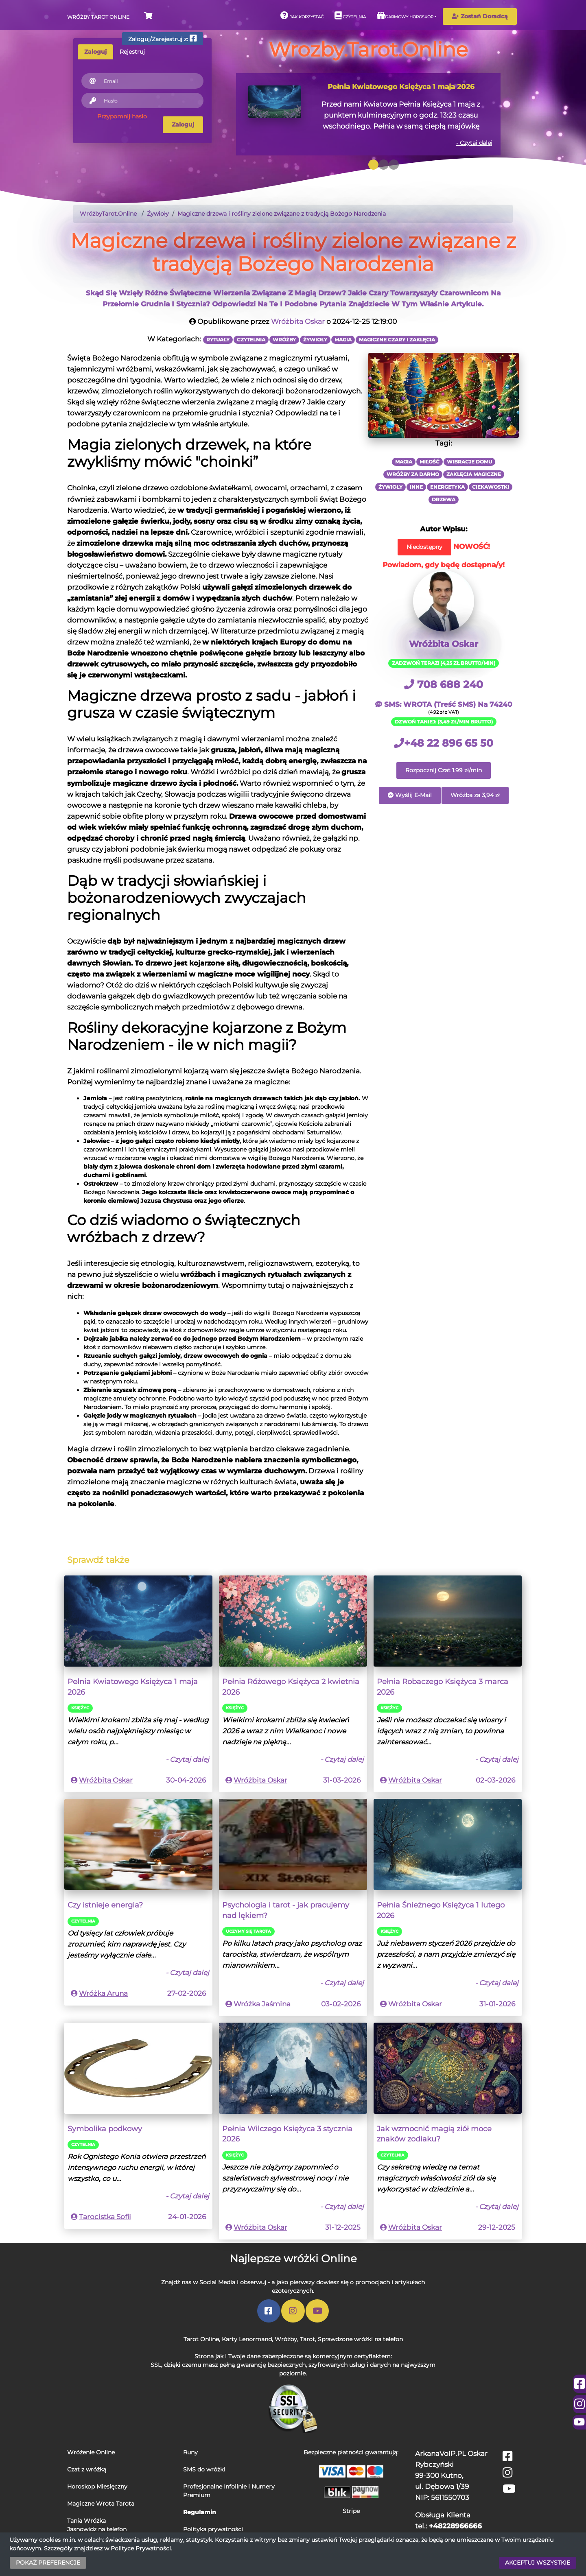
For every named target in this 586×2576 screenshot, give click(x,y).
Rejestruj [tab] (132, 51)
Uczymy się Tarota (248, 1931)
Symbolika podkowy (105, 2128)
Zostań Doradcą (480, 16)
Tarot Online (201, 2339)
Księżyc (80, 1708)
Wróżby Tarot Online (98, 17)
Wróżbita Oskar (298, 321)
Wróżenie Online (91, 2452)
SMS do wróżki (204, 2469)
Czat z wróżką (86, 2469)
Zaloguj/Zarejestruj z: (162, 38)
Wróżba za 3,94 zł (475, 795)
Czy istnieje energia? (105, 1905)
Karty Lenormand (247, 2339)
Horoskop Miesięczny (97, 2486)
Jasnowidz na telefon (97, 2529)
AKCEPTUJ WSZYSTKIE (537, 2562)
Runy (190, 2452)
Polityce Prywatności (141, 2548)
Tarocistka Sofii (105, 2217)
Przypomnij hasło (122, 116)
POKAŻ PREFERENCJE (48, 2562)
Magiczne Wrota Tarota (100, 2503)
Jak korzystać (302, 15)
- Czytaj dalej (474, 142)
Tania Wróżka (86, 2520)
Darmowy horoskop (405, 15)
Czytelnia (350, 15)
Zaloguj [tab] (95, 51)
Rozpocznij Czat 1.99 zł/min (443, 770)
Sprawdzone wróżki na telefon (360, 2339)
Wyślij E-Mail (410, 795)
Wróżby (286, 2339)
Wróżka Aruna (103, 1993)
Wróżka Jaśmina (262, 2004)
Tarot (307, 2339)
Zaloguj (183, 124)
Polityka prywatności (213, 2529)
